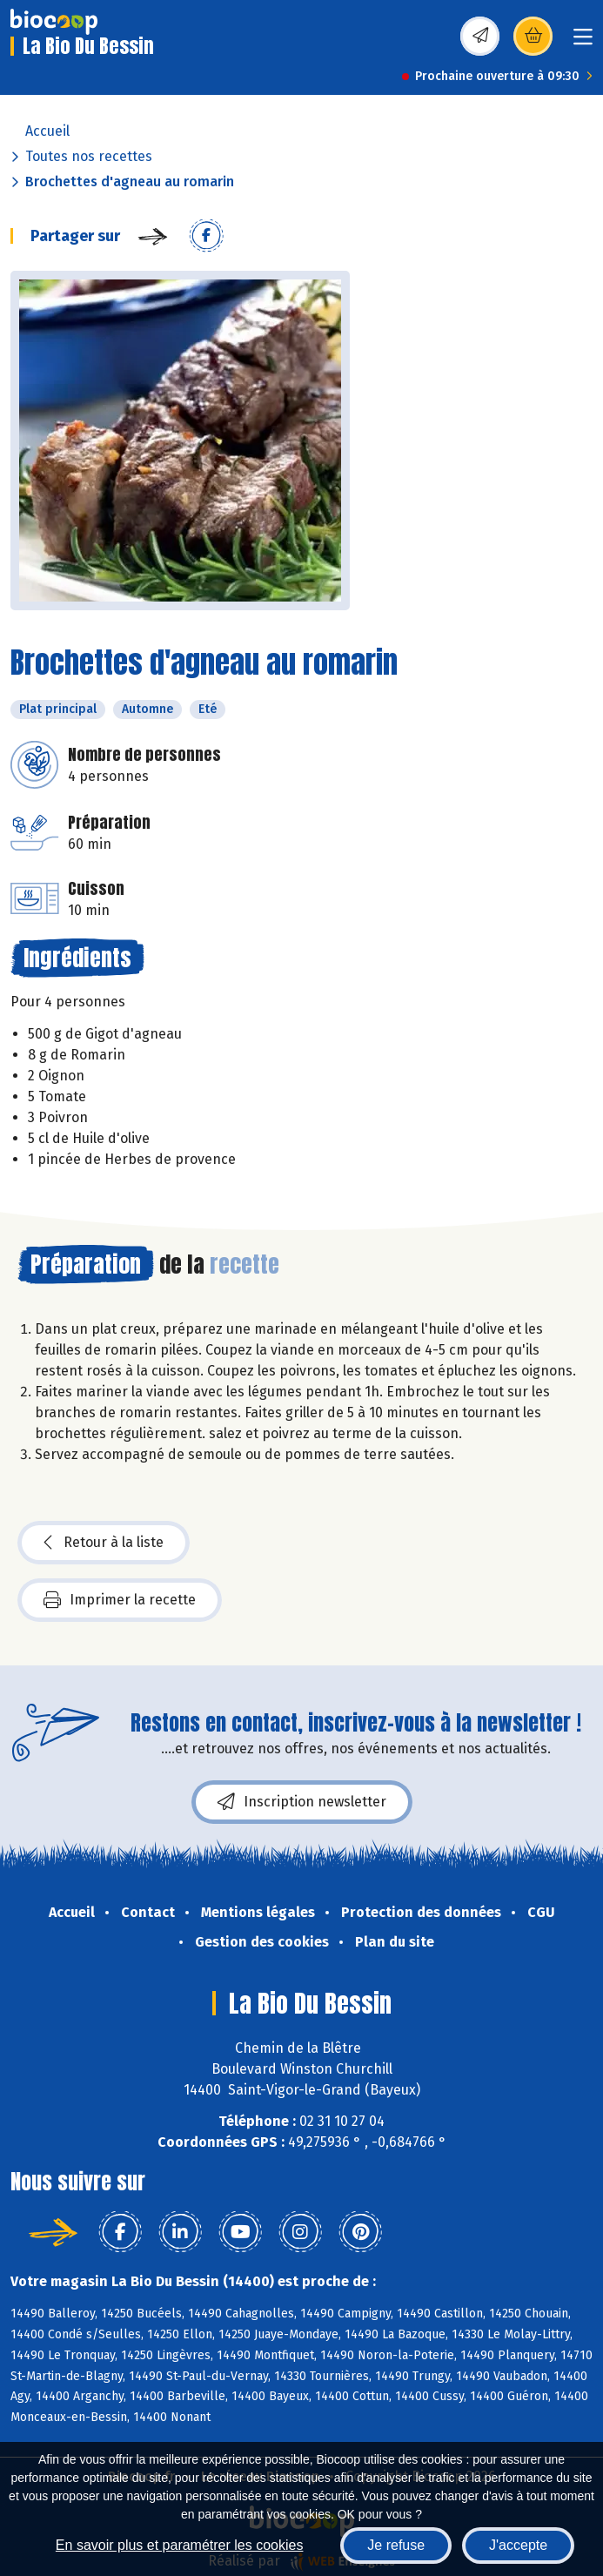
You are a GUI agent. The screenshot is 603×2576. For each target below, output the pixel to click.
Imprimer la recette (120, 1600)
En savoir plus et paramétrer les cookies (180, 2545)
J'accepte (518, 2545)
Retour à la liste (104, 1542)
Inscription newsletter (302, 1802)
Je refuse (396, 2545)
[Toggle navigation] (583, 42)
